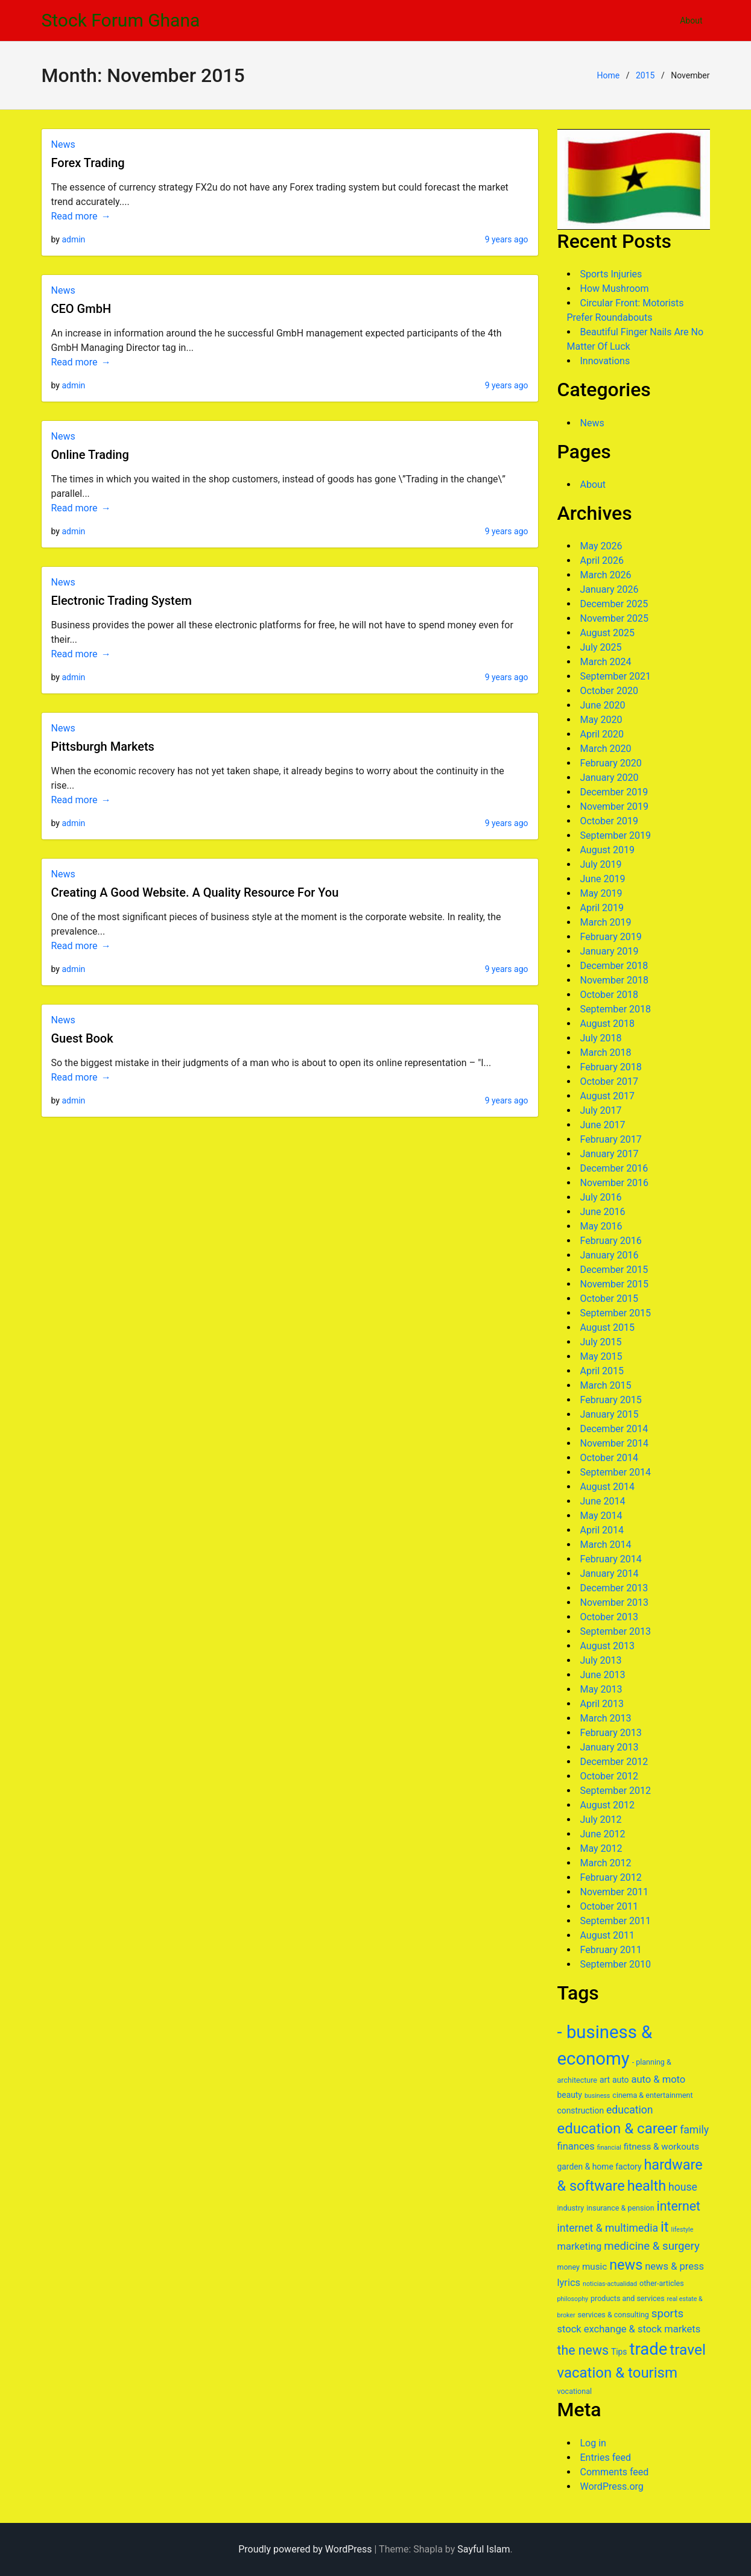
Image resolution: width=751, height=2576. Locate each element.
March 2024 (606, 662)
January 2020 (609, 777)
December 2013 (614, 1588)
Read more (74, 216)
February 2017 (611, 1139)
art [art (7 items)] (605, 2080)
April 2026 (602, 560)
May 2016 (601, 1226)
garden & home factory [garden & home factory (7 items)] (599, 2166)
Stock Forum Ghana (121, 20)
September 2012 (615, 1790)
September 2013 (615, 1631)
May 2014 (601, 1515)
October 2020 (609, 690)
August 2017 (607, 1096)
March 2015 (606, 1385)
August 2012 (607, 1805)
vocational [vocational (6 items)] (574, 2391)
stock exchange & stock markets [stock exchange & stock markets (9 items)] (629, 2329)
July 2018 (601, 1038)
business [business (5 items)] (597, 2096)
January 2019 (609, 951)
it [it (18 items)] (665, 2226)
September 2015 (615, 1313)
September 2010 (615, 1964)
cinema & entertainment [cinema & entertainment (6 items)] (652, 2095)
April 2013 (602, 1703)
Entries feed (606, 2457)
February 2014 (611, 1559)
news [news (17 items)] (625, 2264)
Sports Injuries (611, 274)
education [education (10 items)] (629, 2110)
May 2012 (601, 1848)
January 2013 (609, 1747)
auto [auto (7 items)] (620, 2080)
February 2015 (611, 1400)
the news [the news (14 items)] (583, 2350)
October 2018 (609, 994)
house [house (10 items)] (682, 2187)
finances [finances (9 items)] (576, 2146)
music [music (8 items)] (594, 2266)
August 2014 (607, 1486)
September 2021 (615, 676)
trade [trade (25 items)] (648, 2349)
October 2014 (609, 1457)
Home (608, 75)
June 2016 (603, 1211)
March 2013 (606, 1718)
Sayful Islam (483, 2549)
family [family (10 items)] (694, 2130)
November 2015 (614, 1284)
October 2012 (609, 1776)
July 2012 (601, 1819)
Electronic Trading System (121, 600)
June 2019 (603, 879)
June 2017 (603, 1125)
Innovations (605, 361)
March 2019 (606, 922)
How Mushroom (614, 288)
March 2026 (606, 575)
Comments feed (614, 2472)
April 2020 (602, 734)
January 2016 (609, 1255)
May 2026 (601, 546)
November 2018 (614, 980)
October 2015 (609, 1298)
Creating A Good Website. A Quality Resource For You (195, 892)
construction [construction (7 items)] (580, 2110)
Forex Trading (88, 163)
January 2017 (609, 1154)
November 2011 (614, 1892)
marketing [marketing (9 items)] (579, 2246)
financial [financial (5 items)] (609, 2147)
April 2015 (602, 1371)
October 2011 (609, 1906)
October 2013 (609, 1617)
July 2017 (601, 1110)
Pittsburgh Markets (102, 746)
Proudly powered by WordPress (305, 2549)
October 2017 (609, 1081)
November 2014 (614, 1443)
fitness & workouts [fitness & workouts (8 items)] (661, 2146)
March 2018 (606, 1052)
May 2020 (601, 719)
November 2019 (614, 806)
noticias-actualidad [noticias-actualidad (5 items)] (610, 2284)
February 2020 (611, 763)
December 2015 (614, 1269)
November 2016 (614, 1183)
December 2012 (614, 1761)
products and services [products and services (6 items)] (628, 2298)
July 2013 (601, 1660)
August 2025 (607, 633)
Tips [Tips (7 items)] (619, 2352)
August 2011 (607, 1935)
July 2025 (601, 647)
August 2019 (607, 850)
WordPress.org (612, 2486)
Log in (593, 2443)
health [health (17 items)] (646, 2185)
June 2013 (603, 1675)
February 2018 (611, 1067)
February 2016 (611, 1240)
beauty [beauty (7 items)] (569, 2095)
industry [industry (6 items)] (571, 2207)
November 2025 (614, 618)
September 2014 (615, 1472)
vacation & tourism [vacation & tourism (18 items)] (617, 2372)
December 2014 (614, 1429)
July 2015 (601, 1342)
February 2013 (611, 1732)
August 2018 (607, 1023)
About (691, 20)
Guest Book (82, 1038)
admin (73, 239)
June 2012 (603, 1834)
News (63, 144)
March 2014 (606, 1544)
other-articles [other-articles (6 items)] (661, 2283)
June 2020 (603, 705)
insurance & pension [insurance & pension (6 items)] (620, 2207)
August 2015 (607, 1327)
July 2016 (601, 1197)
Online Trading (90, 454)
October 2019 (609, 821)
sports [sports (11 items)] (667, 2313)
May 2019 (601, 893)
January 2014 (609, 1573)
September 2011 (615, 1921)
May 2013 (601, 1689)
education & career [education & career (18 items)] (617, 2128)
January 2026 (609, 589)
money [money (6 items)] (568, 2266)
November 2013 (614, 1602)
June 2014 (603, 1501)
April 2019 (602, 908)
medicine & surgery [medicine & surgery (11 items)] (651, 2246)
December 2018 (614, 965)
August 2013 (607, 1646)
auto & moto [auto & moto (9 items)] (658, 2079)
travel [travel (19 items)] (688, 2349)
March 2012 (606, 1863)
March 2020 (606, 748)
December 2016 (614, 1168)
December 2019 (614, 792)
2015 (645, 75)
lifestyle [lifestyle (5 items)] (682, 2229)
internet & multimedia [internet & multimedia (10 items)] (607, 2228)
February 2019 (611, 936)
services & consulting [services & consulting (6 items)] (613, 2314)
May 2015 (601, 1356)
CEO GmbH (81, 308)
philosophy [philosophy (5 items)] (573, 2299)
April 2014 (602, 1530)
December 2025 (614, 604)
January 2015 (609, 1414)
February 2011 (611, 1950)
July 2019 (601, 864)
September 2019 (615, 835)
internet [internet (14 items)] (679, 2206)
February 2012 (611, 1877)
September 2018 (615, 1009)
